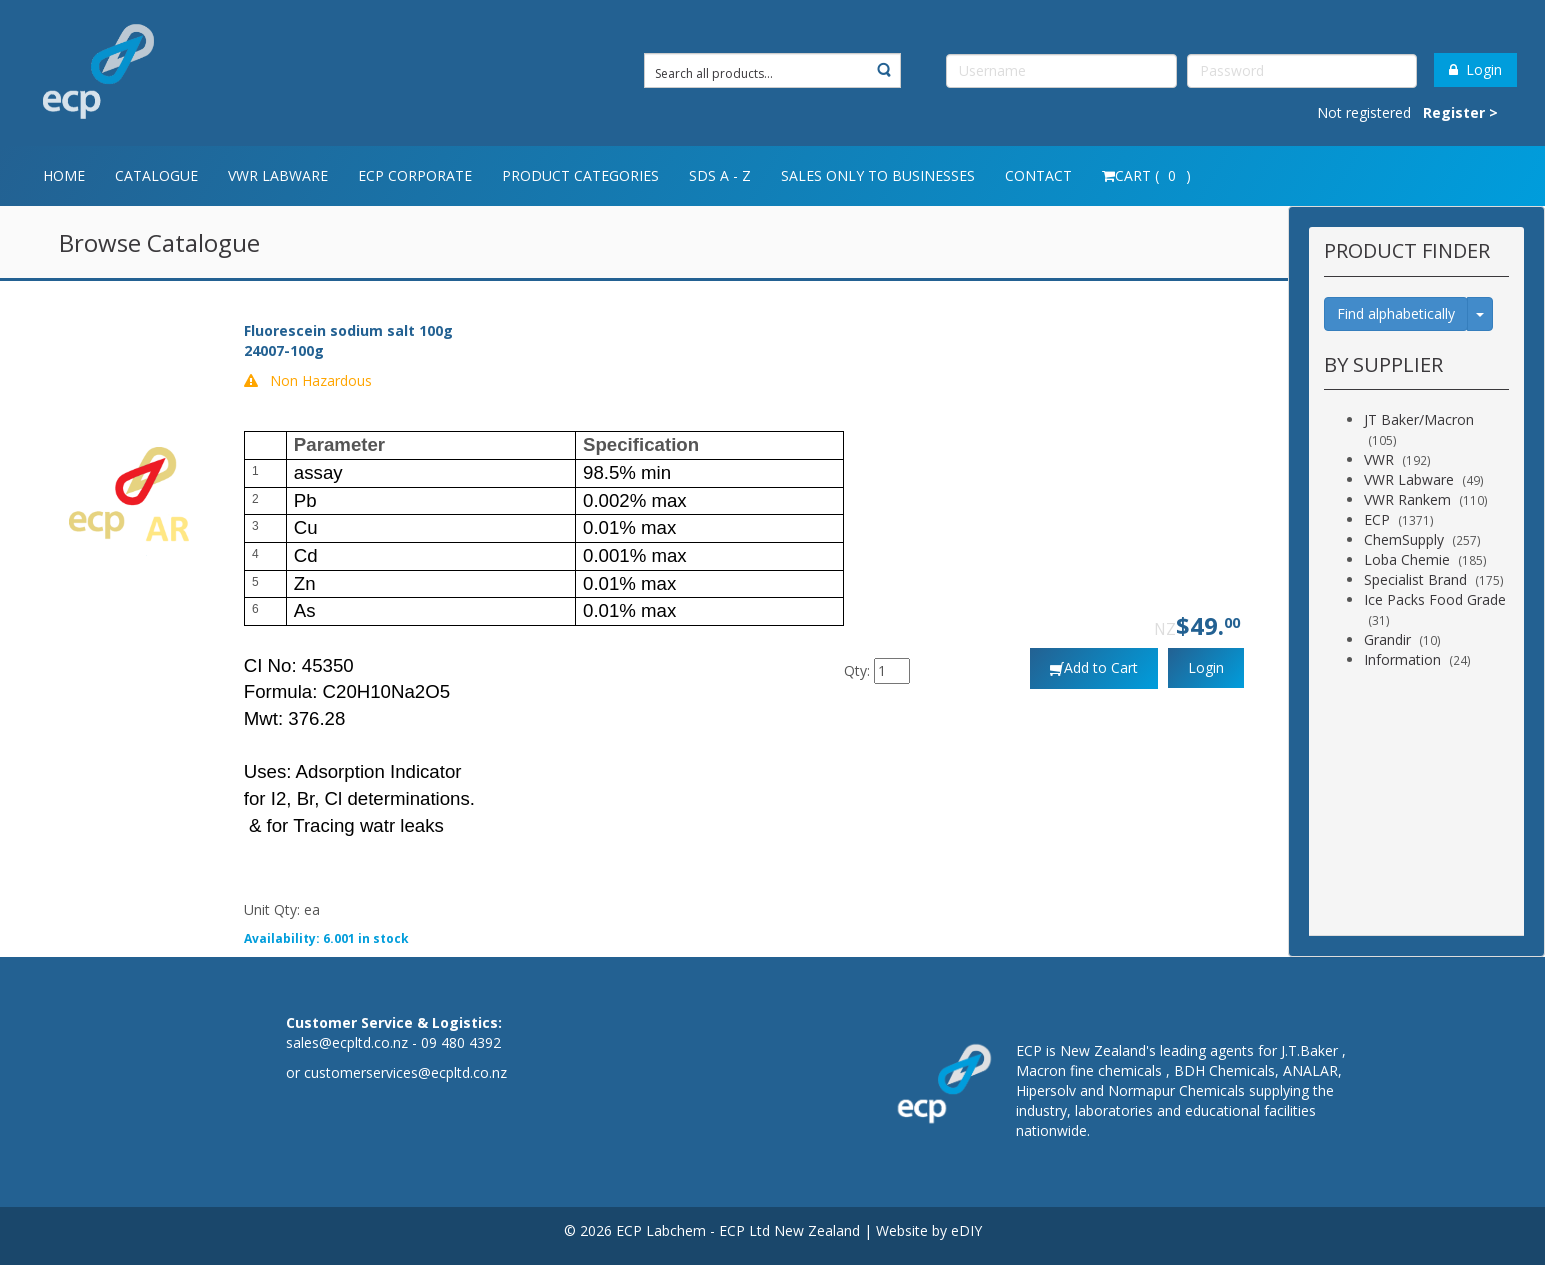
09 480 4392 (461, 1042)
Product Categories (580, 175)
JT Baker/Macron (1419, 419)
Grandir (1387, 639)
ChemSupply (1404, 539)
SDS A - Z (720, 175)
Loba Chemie (1407, 559)
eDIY (966, 1230)
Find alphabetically (1396, 313)
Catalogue (156, 175)
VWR (1379, 459)
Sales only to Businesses (878, 175)
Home (64, 175)
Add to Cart (1101, 667)
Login (1475, 69)
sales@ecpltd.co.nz (347, 1042)
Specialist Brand (1415, 579)
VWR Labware (278, 175)
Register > (1460, 112)
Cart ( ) (1146, 175)
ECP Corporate (415, 175)
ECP (1377, 519)
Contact (1038, 175)
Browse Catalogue (159, 242)
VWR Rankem (1407, 499)
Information (1402, 659)
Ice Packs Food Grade (1435, 599)
